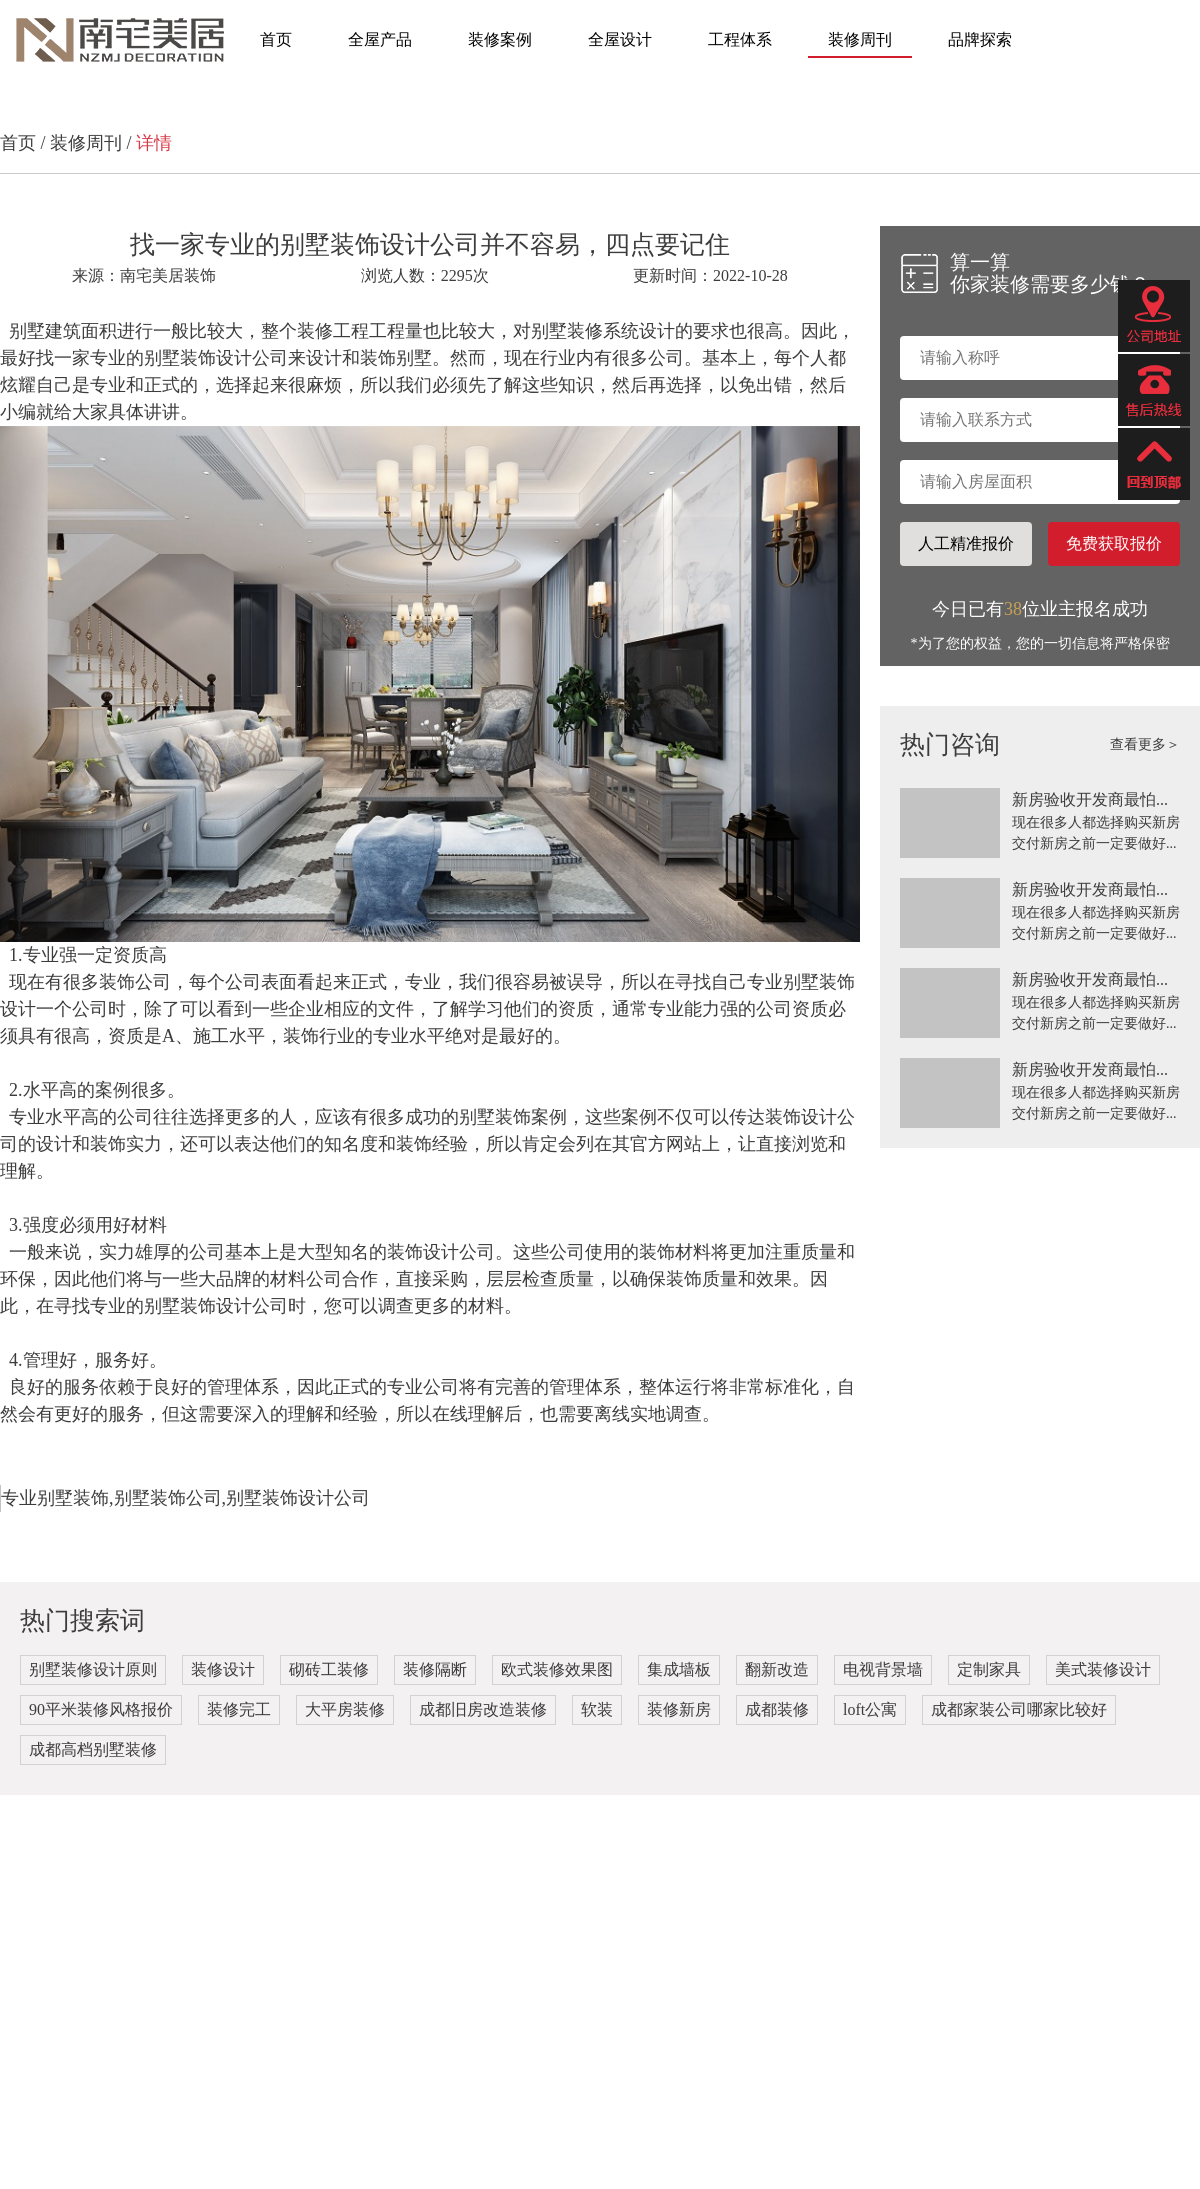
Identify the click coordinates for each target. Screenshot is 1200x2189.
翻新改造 (777, 1669)
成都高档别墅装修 (93, 1749)
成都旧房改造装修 (483, 1709)
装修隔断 (435, 1669)
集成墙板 (679, 1669)
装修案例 (500, 39)
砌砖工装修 (329, 1669)
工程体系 (740, 39)
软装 (597, 1709)
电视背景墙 (883, 1669)
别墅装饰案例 (513, 1117)
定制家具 (989, 1669)
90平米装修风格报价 (101, 1709)
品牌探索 (980, 39)
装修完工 (239, 1709)
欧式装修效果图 (557, 1669)
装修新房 (679, 1709)
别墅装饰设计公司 (216, 358)
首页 (276, 39)
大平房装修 (345, 1709)
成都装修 (777, 1709)
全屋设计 (620, 39)
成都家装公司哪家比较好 (1019, 1709)
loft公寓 (870, 1709)
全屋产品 (380, 39)
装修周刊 (860, 39)
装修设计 (223, 1669)
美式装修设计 (1103, 1669)
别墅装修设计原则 (93, 1669)
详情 (154, 143)
